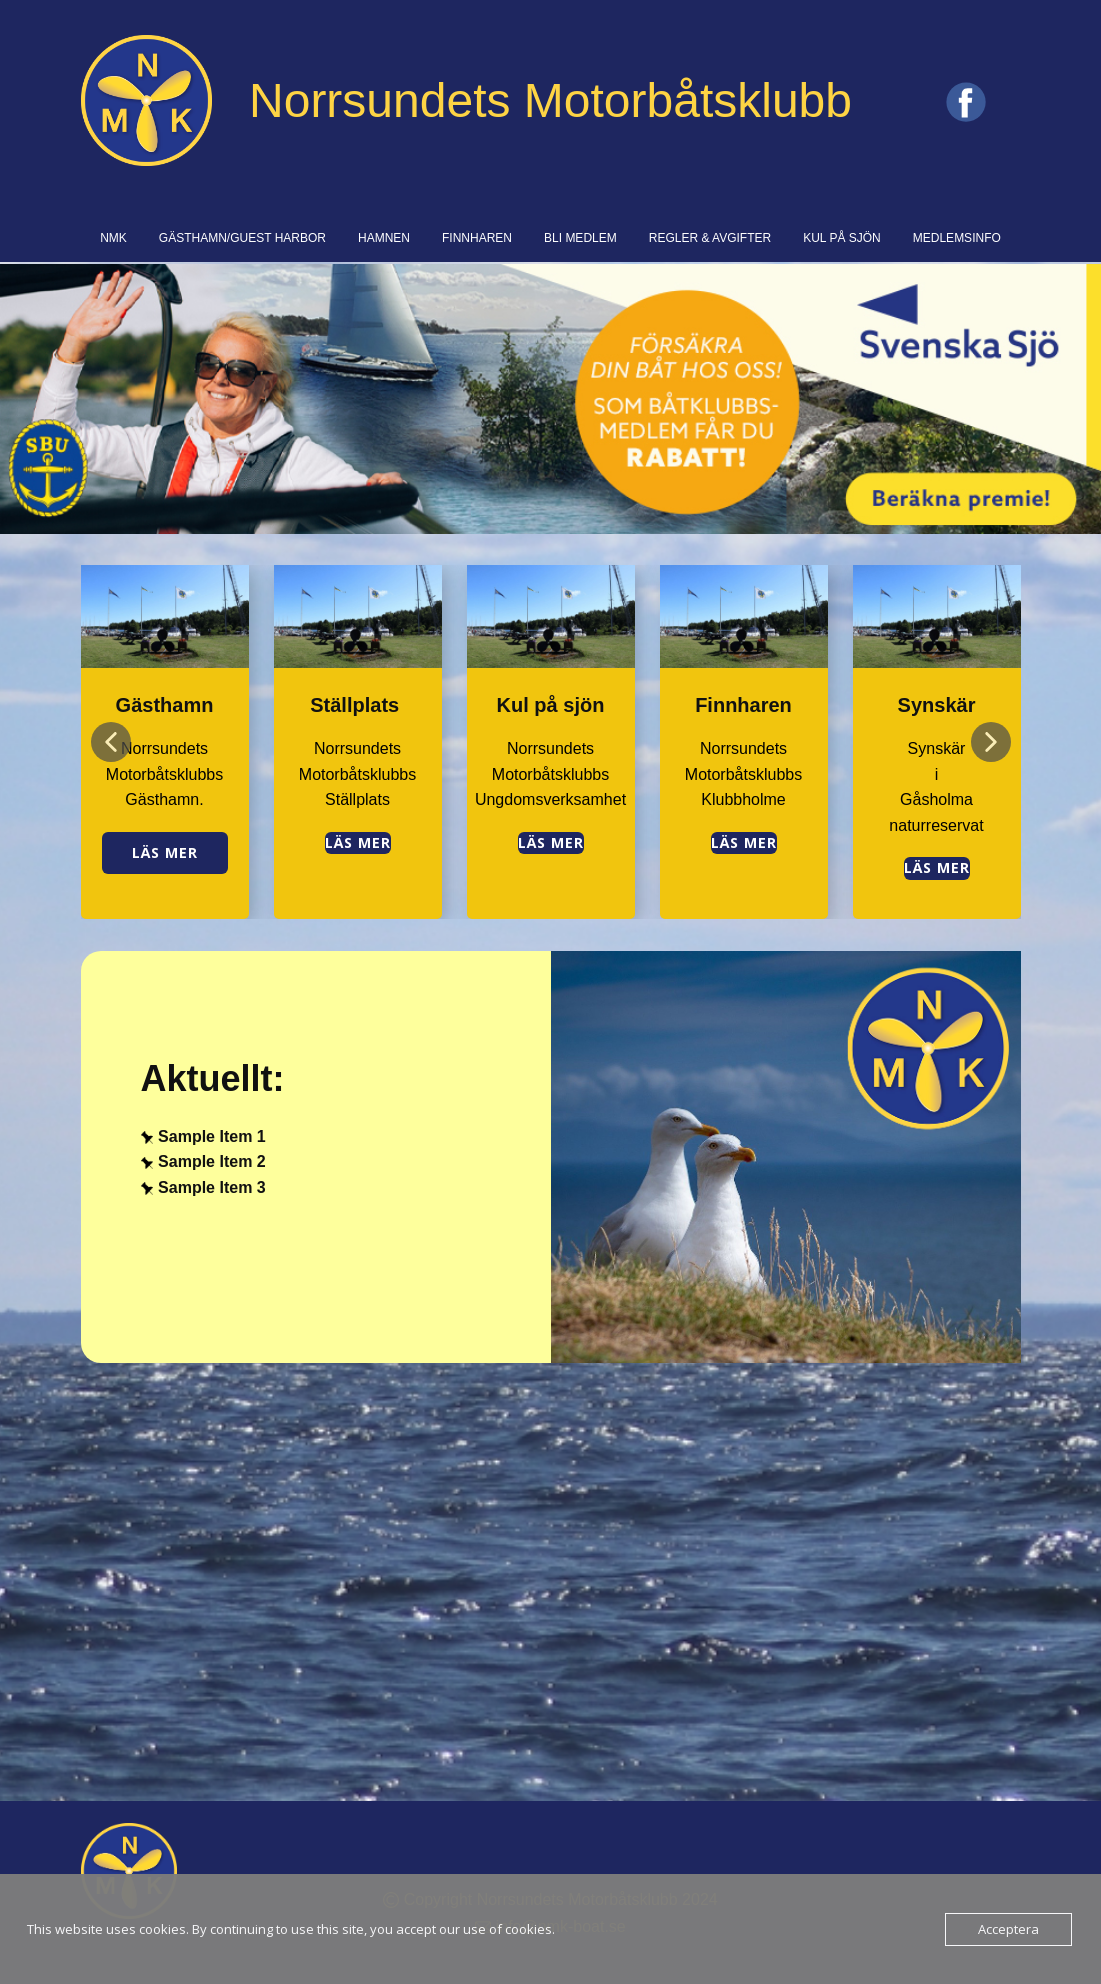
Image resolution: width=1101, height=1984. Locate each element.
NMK (113, 238)
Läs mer (165, 852)
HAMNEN (384, 238)
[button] (111, 742)
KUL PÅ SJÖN (842, 238)
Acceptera (1008, 1929)
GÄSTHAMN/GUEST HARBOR (242, 238)
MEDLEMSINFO (957, 238)
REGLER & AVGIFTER (710, 238)
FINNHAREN (477, 238)
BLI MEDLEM (580, 238)
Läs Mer (937, 867)
